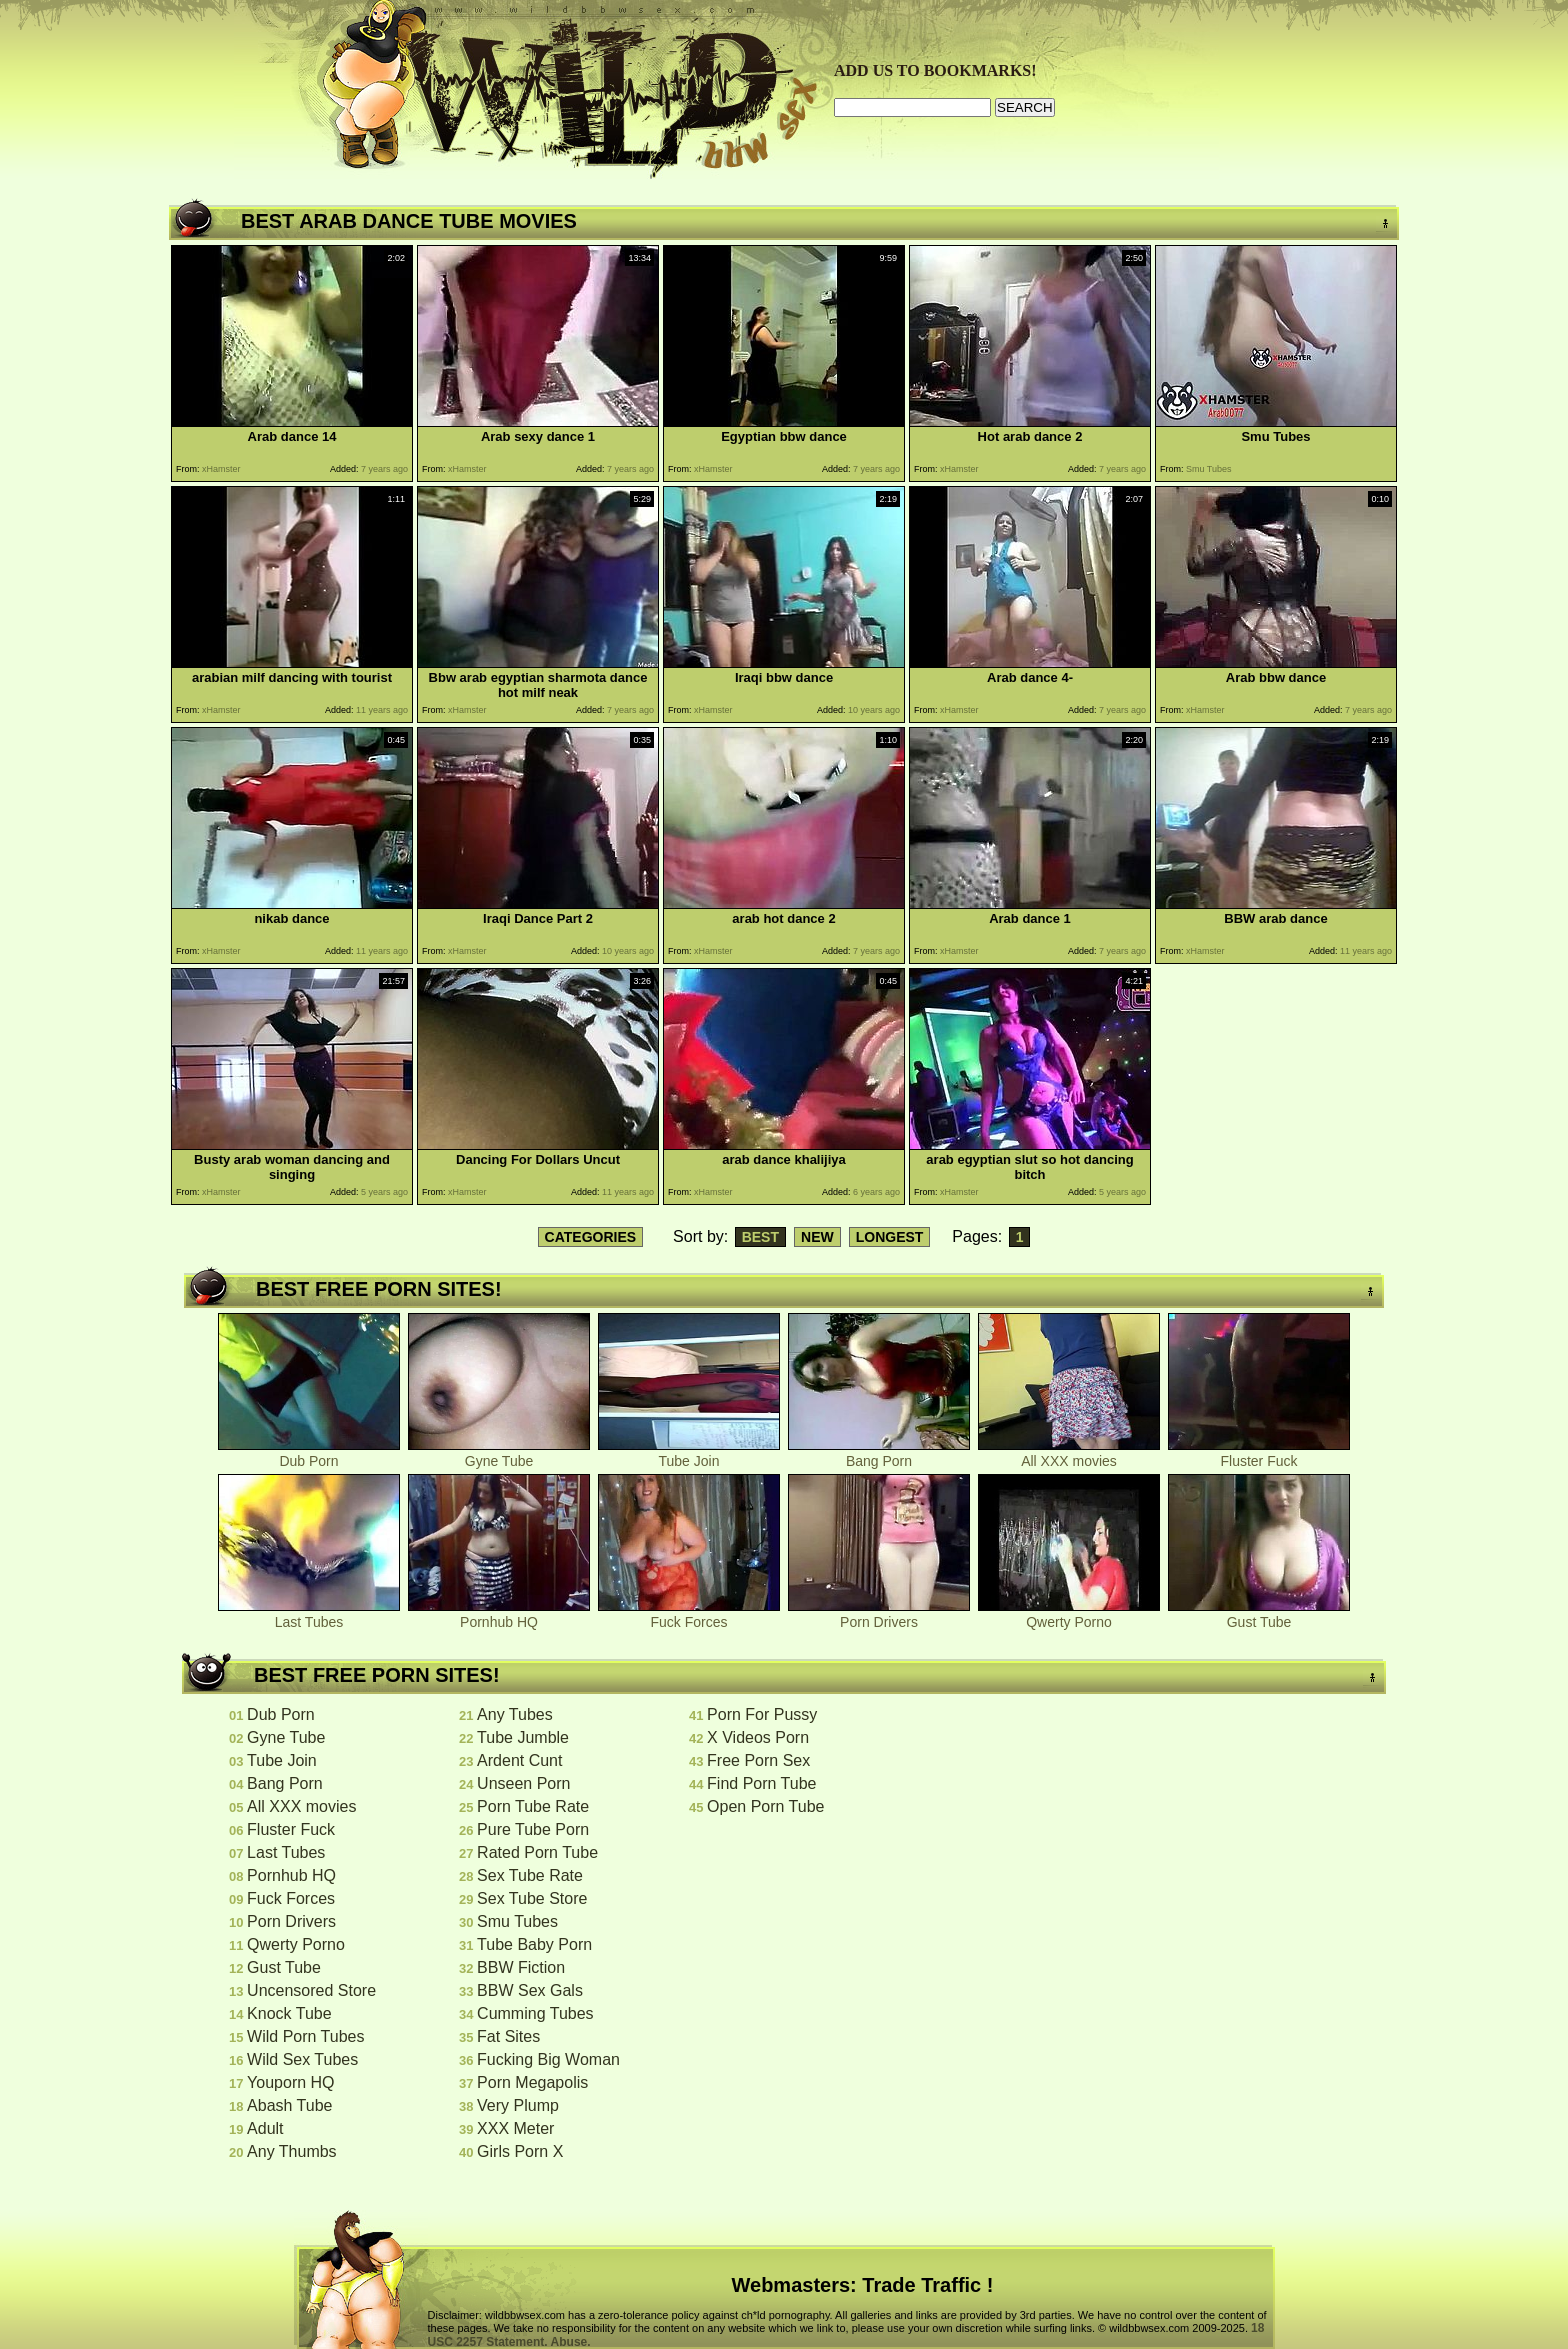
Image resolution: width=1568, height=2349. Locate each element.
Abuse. (571, 2342)
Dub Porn (309, 1454)
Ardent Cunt (519, 1760)
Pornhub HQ (499, 1615)
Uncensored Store (311, 1990)
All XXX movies (1069, 1454)
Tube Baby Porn (534, 1944)
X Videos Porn (758, 1737)
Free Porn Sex (758, 1760)
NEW (817, 1237)
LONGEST (890, 1237)
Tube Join (689, 1454)
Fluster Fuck (1259, 1454)
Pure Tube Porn (533, 1829)
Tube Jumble (523, 1737)
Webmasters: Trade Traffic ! (863, 2285)
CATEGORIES (591, 1237)
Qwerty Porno (1069, 1615)
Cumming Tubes (535, 2013)
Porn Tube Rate (533, 1806)
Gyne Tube (499, 1454)
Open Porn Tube (765, 1806)
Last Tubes (309, 1615)
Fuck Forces (689, 1615)
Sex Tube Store (532, 1898)
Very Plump (518, 2105)
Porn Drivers (879, 1615)
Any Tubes (515, 1714)
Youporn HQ (290, 2082)
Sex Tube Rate (530, 1875)
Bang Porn (879, 1454)
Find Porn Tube (761, 1783)
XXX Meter (515, 2128)
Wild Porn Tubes (305, 2036)
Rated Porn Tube (537, 1852)
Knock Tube (289, 2013)
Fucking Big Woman (548, 2059)
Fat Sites (508, 2036)
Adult (265, 2128)
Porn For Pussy (762, 1714)
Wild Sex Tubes (302, 2059)
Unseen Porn (523, 1783)
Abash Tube (289, 2105)
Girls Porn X (520, 2151)
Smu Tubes (517, 1921)
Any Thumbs (292, 2151)
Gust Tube (1259, 1615)
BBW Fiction (521, 1967)
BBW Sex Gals (530, 1990)
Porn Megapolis (532, 2082)
